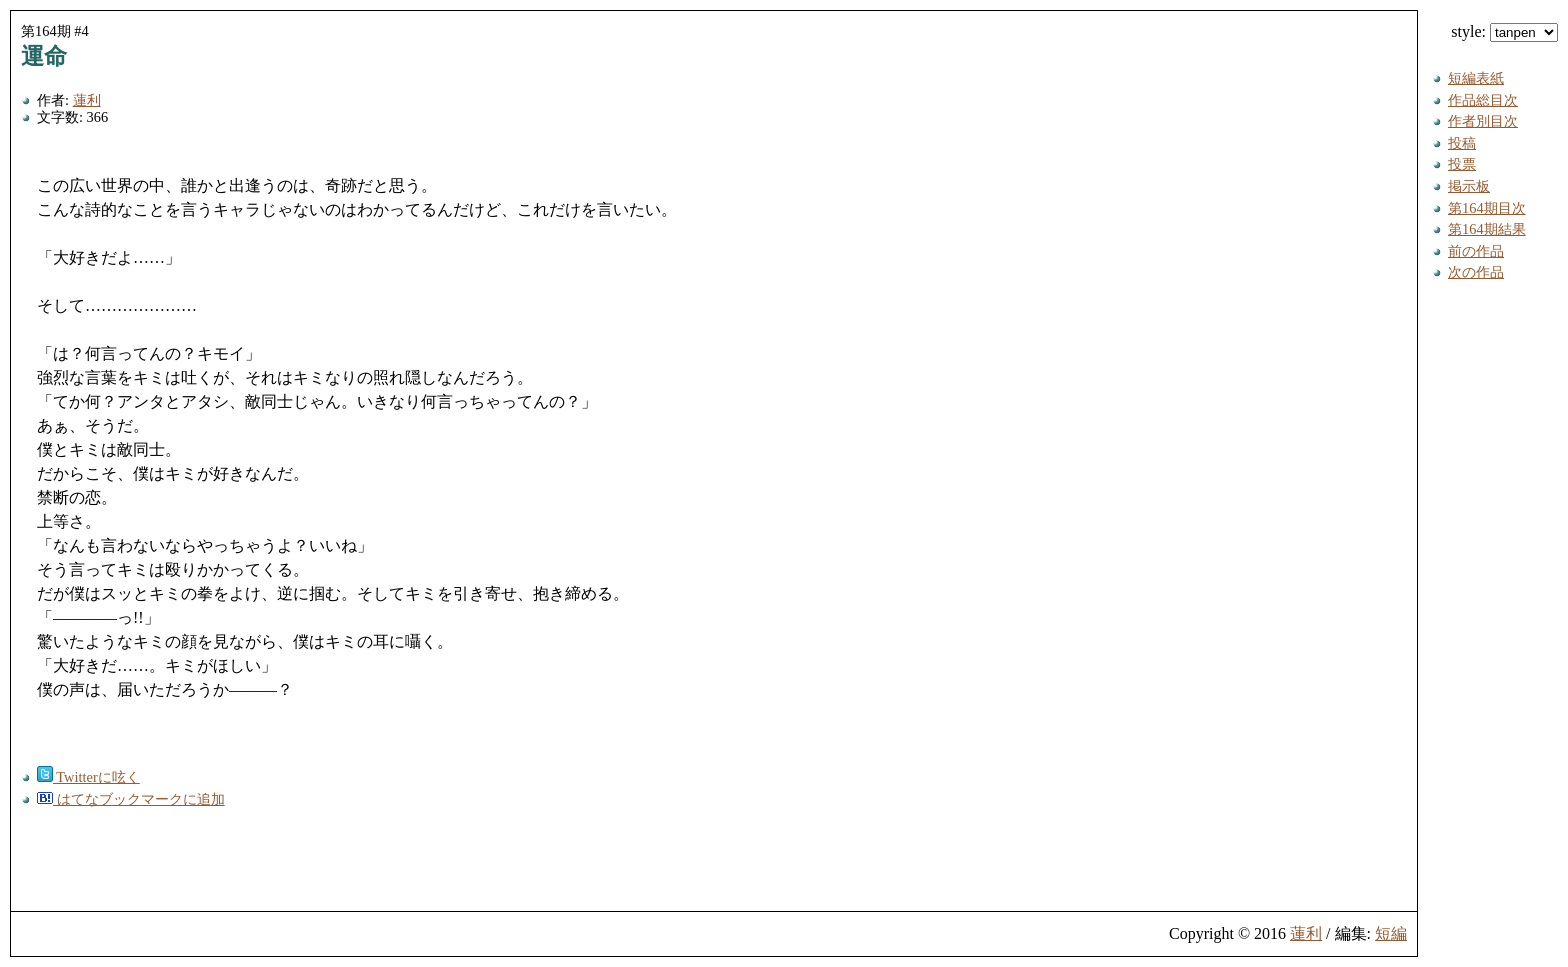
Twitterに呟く (88, 777)
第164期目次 (1487, 208)
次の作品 (1476, 272)
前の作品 (1476, 251)
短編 (1391, 933)
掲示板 (1469, 186)
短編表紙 (1476, 78)
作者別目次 (1483, 121)
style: (1504, 31)
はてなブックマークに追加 (131, 799)
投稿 (1462, 143)
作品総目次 (1483, 100)
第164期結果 (1487, 229)
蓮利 (87, 100)
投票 (1462, 164)
